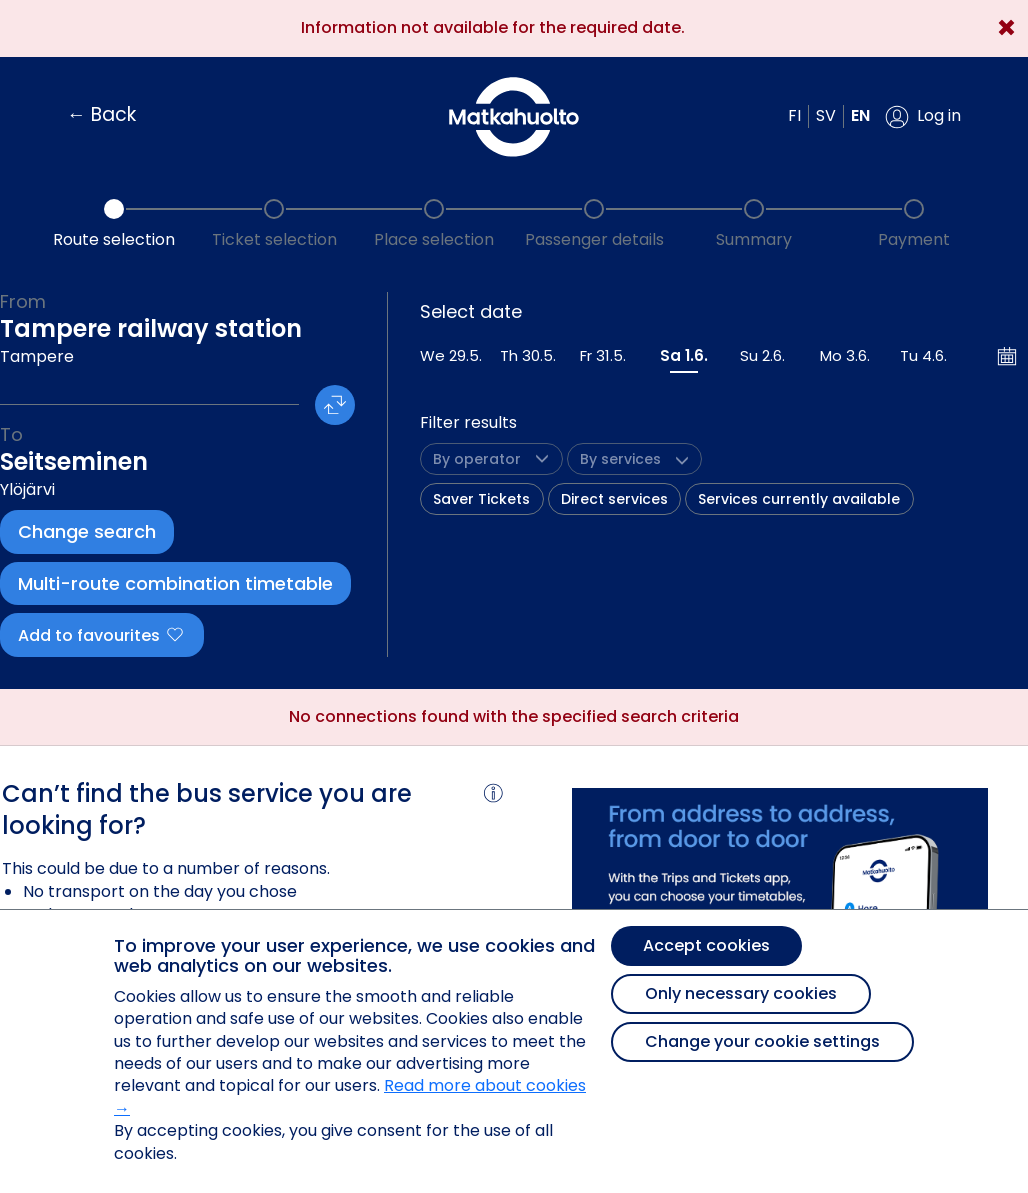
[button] (923, 117)
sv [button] (826, 115)
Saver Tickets (481, 499)
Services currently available (799, 499)
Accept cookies (706, 945)
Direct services (614, 499)
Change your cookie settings (762, 1041)
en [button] (860, 115)
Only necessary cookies (741, 993)
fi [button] (794, 115)
